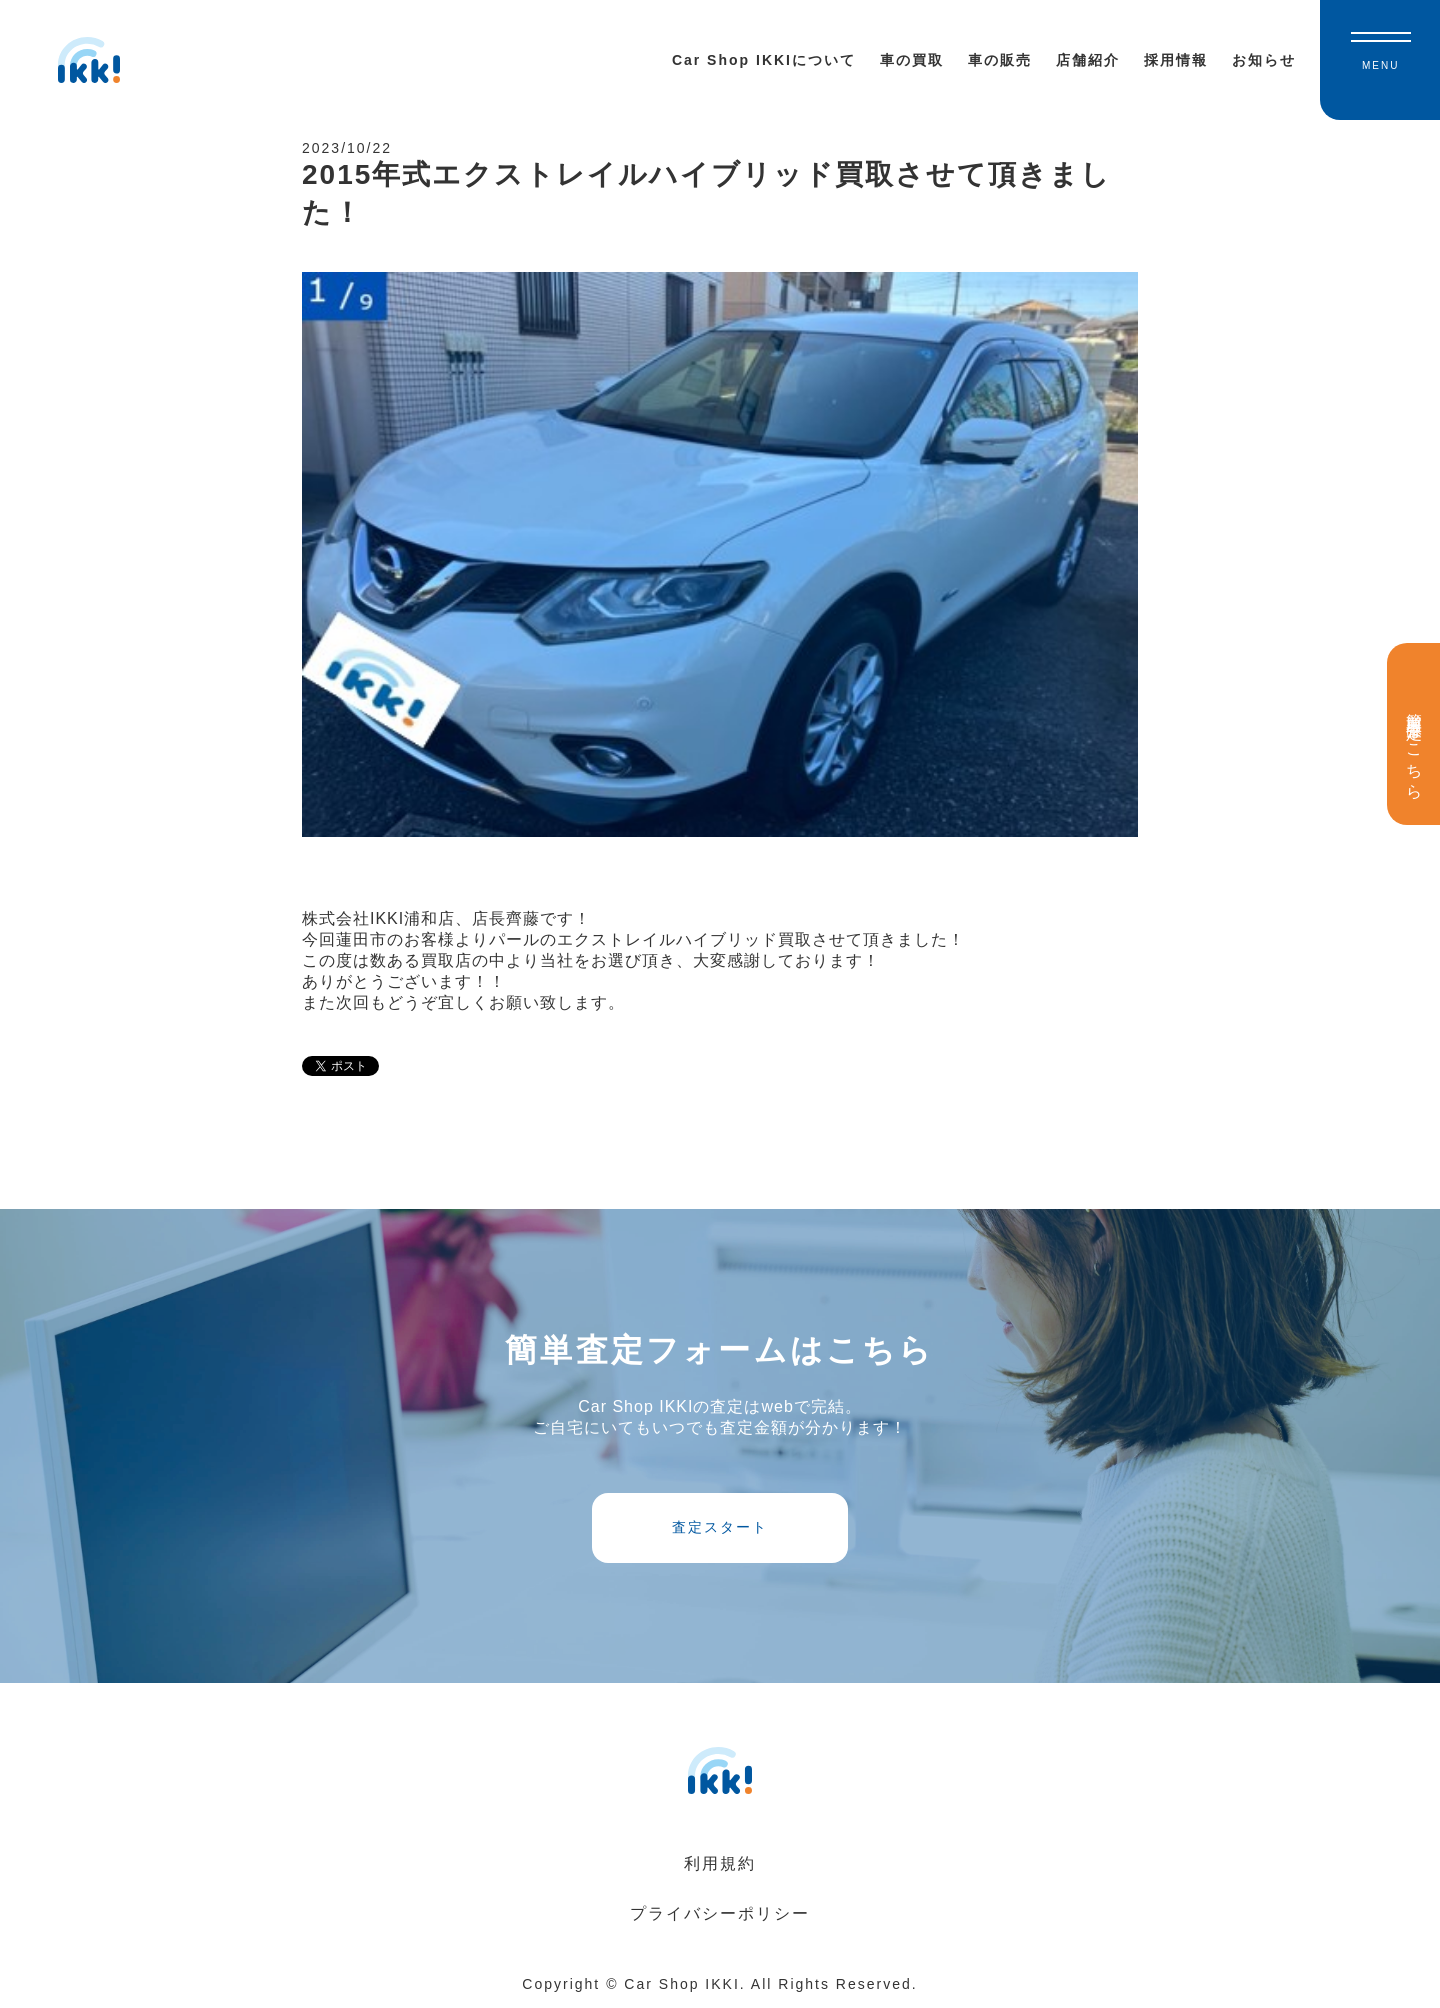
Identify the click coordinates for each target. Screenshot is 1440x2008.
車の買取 (912, 60)
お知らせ (1264, 60)
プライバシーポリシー (720, 1913)
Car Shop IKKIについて (764, 60)
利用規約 (720, 1863)
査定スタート (720, 1527)
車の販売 (1000, 60)
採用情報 (1176, 60)
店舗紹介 (1088, 60)
